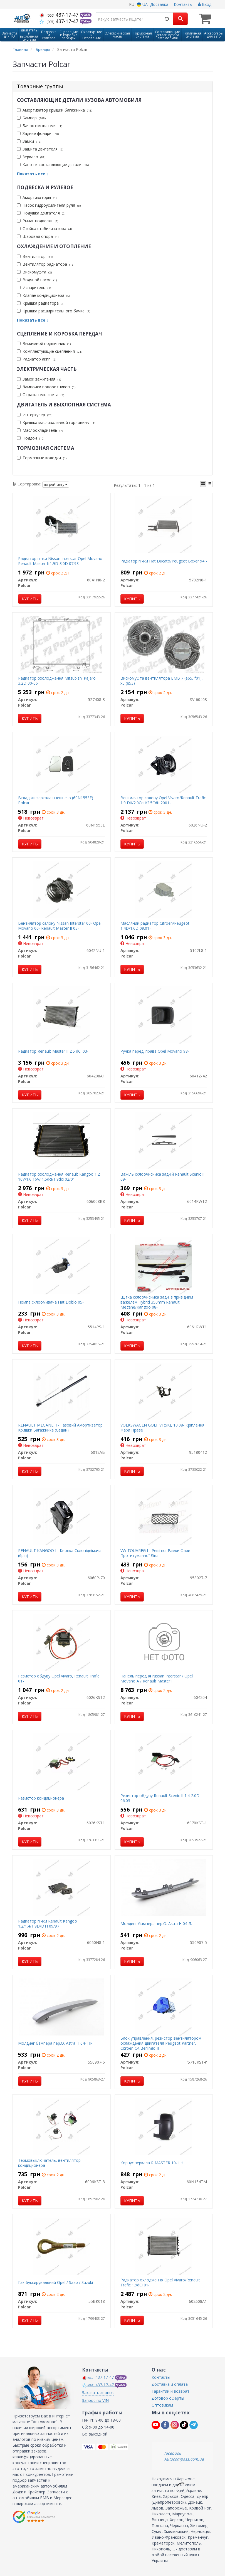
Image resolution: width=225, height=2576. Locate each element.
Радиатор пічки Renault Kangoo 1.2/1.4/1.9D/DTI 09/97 (47, 1923)
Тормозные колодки (41, 457)
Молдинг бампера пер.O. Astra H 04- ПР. (55, 2043)
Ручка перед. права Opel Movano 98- (154, 1051)
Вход (204, 4)
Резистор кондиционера (41, 1798)
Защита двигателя (40, 149)
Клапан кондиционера (43, 295)
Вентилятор (35, 256)
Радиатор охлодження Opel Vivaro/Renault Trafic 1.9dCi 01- (160, 2282)
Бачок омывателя (39, 125)
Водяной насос (37, 279)
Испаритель (34, 287)
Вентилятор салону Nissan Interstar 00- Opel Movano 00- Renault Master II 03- (60, 926)
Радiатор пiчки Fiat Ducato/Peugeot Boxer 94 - (163, 561)
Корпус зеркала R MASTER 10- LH (151, 2162)
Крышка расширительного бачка (53, 311)
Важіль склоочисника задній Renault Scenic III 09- (163, 1176)
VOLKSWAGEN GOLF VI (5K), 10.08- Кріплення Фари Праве (162, 1427)
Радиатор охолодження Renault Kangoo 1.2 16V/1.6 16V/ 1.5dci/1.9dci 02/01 (59, 1176)
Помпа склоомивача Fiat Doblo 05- (51, 1302)
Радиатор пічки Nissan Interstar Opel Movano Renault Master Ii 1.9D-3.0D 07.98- (60, 561)
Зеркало (31, 156)
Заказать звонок (98, 2392)
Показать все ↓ (32, 173)
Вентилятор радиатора (45, 264)
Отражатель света (40, 394)
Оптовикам (162, 2405)
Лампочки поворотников (46, 386)
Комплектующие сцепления (49, 351)
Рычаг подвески (37, 220)
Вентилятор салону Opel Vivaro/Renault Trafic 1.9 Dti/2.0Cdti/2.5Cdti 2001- (163, 800)
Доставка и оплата (170, 2384)
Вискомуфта (34, 272)
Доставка (159, 4)
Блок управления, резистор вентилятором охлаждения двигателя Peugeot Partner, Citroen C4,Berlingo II (160, 2043)
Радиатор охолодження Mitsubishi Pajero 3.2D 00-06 (57, 680)
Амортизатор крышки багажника (54, 110)
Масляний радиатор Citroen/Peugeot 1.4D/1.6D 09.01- (154, 926)
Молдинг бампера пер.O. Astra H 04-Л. (156, 1923)
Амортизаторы (36, 197)
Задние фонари (38, 133)
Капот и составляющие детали (53, 164)
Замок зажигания (39, 379)
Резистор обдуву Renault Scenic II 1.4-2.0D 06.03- (159, 1798)
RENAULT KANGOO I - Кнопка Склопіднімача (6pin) (60, 1553)
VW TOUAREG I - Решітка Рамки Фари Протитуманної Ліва (155, 1553)
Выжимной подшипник (44, 343)
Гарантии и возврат (170, 2391)
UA (142, 4)
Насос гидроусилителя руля (49, 205)
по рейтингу (55, 484)
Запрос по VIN (95, 2400)
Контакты (183, 4)
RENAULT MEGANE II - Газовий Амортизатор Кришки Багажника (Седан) (60, 1427)
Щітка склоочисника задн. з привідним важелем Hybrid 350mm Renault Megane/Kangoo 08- (156, 1302)
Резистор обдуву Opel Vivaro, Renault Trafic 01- (58, 1678)
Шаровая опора (37, 236)
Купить (30, 598)
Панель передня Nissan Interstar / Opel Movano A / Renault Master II (156, 1678)
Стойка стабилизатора (44, 228)
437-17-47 (59, 14)
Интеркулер (34, 414)
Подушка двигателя (41, 213)
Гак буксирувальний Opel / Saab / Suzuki (55, 2282)
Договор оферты (168, 2398)
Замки (29, 141)
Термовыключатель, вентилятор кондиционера (49, 2163)
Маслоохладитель (40, 430)
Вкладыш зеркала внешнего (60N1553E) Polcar (55, 800)
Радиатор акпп (36, 359)
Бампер (31, 117)
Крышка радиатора (40, 303)
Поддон (30, 438)
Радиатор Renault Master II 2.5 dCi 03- (53, 1051)
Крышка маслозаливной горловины (56, 422)
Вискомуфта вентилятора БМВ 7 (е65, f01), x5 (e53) (161, 680)
